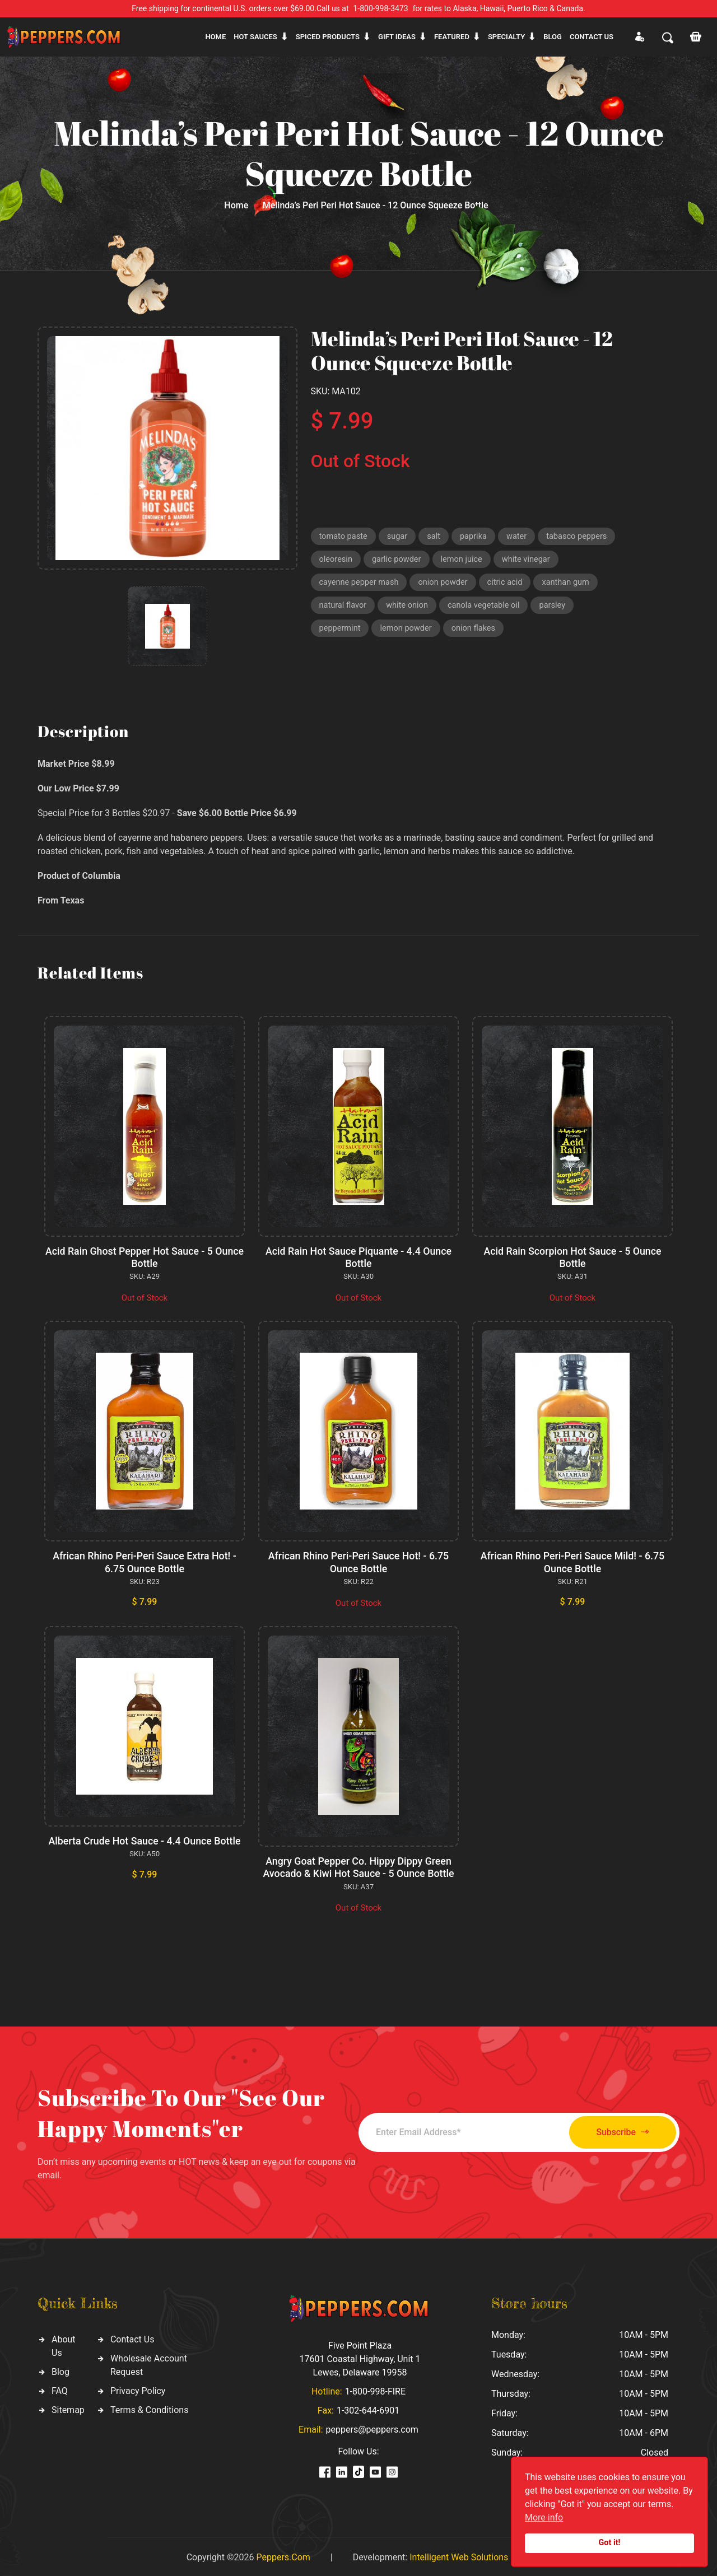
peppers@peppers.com (372, 2427)
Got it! (610, 2542)
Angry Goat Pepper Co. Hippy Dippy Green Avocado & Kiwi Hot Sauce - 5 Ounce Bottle (358, 1865)
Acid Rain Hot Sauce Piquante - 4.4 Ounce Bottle (358, 1257)
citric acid (509, 584)
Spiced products (328, 36)
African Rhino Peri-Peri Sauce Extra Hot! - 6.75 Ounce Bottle (145, 1561)
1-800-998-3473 (380, 8)
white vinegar (531, 561)
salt (436, 537)
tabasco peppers (581, 537)
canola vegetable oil (487, 608)
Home (215, 36)
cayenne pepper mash (360, 584)
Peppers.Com (283, 2555)
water (520, 537)
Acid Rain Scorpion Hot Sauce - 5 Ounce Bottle (572, 1257)
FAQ (60, 2388)
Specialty (506, 36)
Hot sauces (255, 36)
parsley (557, 608)
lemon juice (464, 561)
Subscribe (617, 2130)
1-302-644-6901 (368, 2408)
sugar (398, 537)
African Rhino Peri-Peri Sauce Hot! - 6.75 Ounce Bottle (358, 1561)
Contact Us (132, 2336)
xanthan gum (571, 584)
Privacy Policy (138, 2388)
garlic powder (398, 561)
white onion (409, 608)
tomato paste (344, 537)
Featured (451, 36)
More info (544, 2517)
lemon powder (408, 632)
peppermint (340, 632)
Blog (552, 36)
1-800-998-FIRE (375, 2389)
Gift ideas (397, 36)
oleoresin (336, 561)
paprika (477, 537)
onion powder (446, 584)
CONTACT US (591, 36)
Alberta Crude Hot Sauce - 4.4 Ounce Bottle (144, 1839)
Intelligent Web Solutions (458, 2555)
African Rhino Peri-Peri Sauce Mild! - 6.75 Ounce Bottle (572, 1561)
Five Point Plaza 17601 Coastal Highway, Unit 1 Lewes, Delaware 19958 (359, 2356)
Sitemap (68, 2407)
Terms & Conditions (149, 2407)
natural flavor (343, 608)
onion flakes (477, 632)
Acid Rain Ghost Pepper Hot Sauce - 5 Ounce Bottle (145, 1257)
